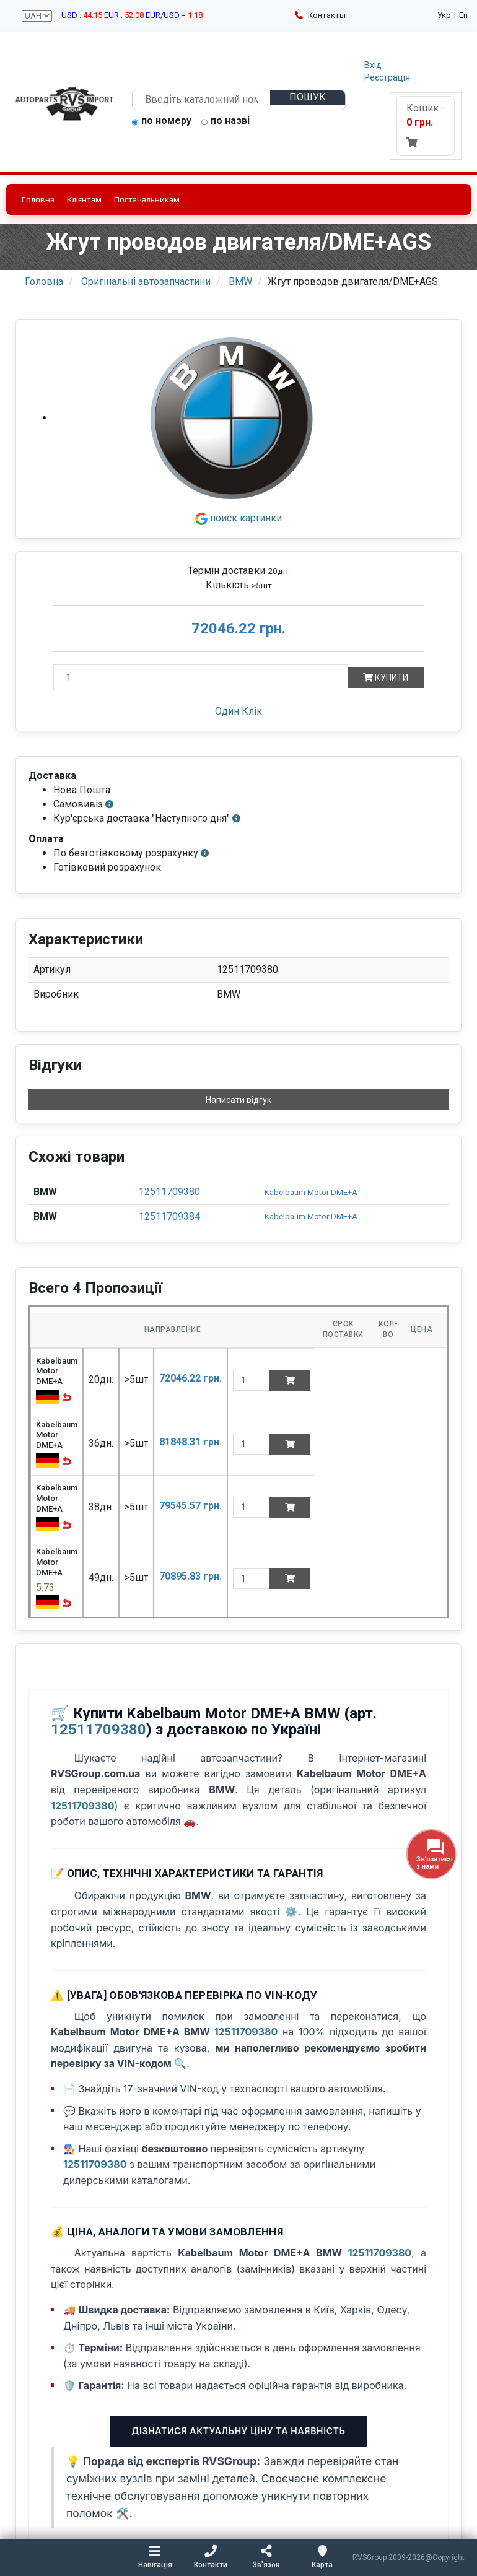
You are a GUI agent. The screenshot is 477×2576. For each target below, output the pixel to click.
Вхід (373, 65)
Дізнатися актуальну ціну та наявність (238, 2431)
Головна (38, 199)
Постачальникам (147, 199)
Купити (385, 677)
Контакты (320, 15)
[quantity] (251, 1380)
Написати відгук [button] (238, 1100)
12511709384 (169, 1216)
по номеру (161, 121)
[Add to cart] (289, 1380)
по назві (225, 121)
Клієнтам (84, 199)
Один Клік (238, 711)
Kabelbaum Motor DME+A (311, 1192)
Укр (444, 15)
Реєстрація (387, 77)
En (463, 15)
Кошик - (425, 124)
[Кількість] (200, 677)
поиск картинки (238, 518)
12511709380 (169, 1192)
